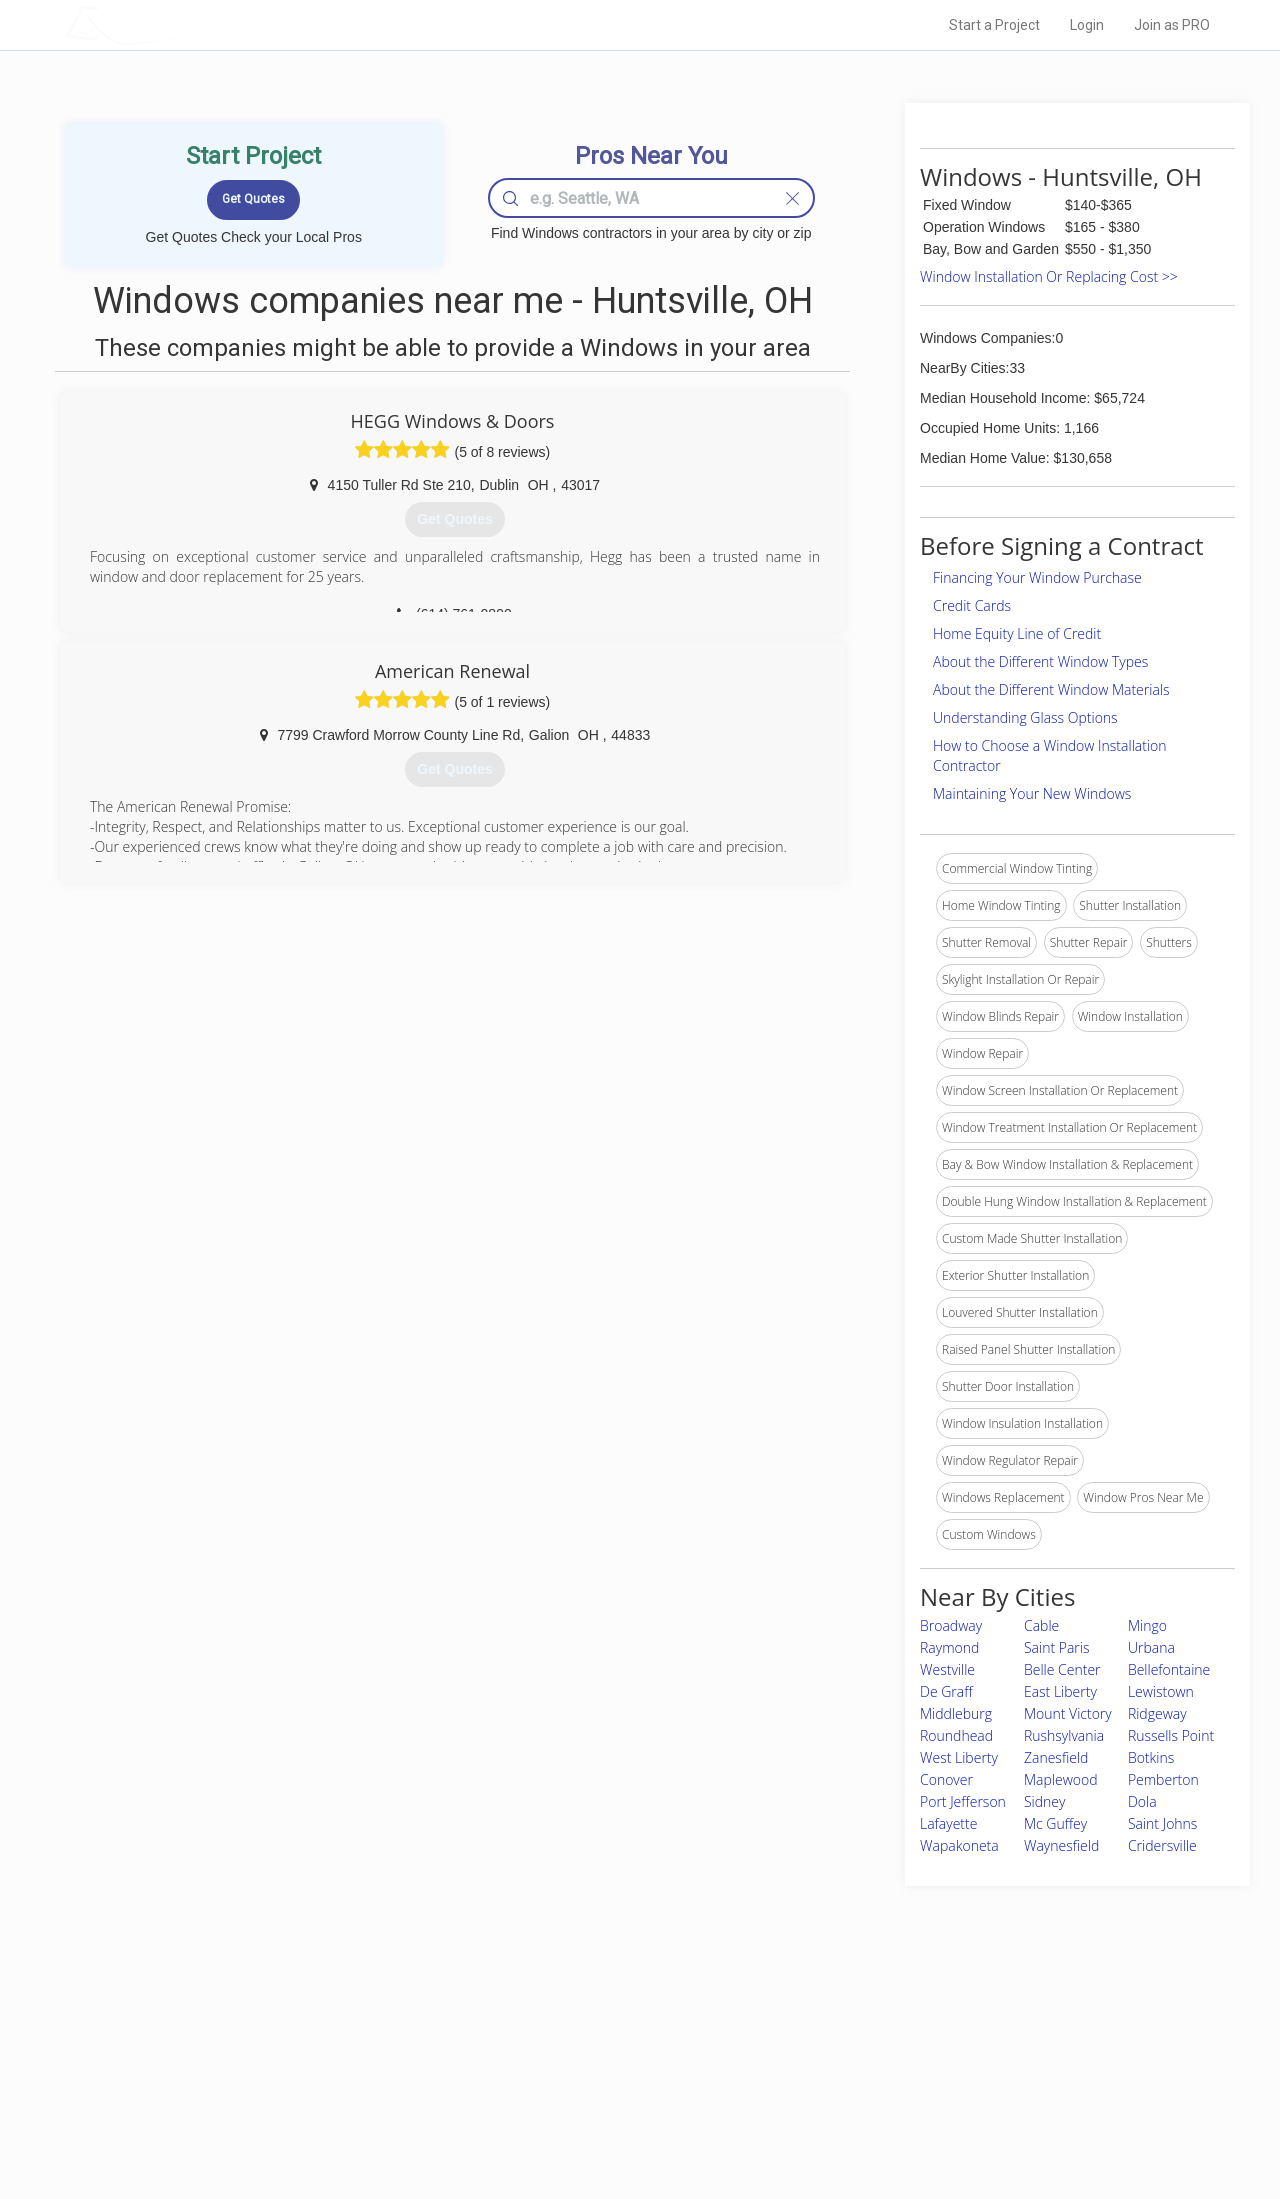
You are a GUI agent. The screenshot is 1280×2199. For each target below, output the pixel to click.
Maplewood (1061, 1779)
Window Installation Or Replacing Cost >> (1049, 276)
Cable (1041, 1625)
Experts (557, 2052)
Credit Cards (972, 605)
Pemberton (1163, 1779)
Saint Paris (1057, 1647)
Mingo (1147, 1625)
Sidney (1045, 1801)
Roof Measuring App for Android (624, 2120)
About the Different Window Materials (1051, 689)
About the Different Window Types (1040, 661)
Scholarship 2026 (919, 2030)
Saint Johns (1163, 1823)
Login (1087, 25)
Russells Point (1171, 1735)
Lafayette (948, 1823)
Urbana (1151, 1647)
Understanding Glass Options (1025, 717)
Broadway (951, 1625)
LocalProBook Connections (946, 2097)
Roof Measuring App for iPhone (622, 2097)
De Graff (946, 1691)
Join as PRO (1172, 25)
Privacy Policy (909, 2052)
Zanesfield (1056, 1757)
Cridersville (1162, 1845)
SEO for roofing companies (944, 2120)
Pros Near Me (296, 2052)
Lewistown (1161, 1691)
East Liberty (1060, 1691)
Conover (946, 1779)
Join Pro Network (583, 2030)
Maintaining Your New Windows (1032, 793)
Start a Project (994, 25)
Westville (947, 1669)
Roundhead (956, 1735)
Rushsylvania (1064, 1735)
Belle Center (1062, 1669)
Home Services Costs (319, 2030)
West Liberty (959, 1757)
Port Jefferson (963, 1801)
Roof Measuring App (592, 2075)
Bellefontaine (1169, 1669)
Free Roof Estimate (312, 2097)
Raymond (949, 1647)
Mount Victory (1068, 1713)
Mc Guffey (1055, 1823)
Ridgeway (1157, 1713)
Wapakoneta (959, 1845)
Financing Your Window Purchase (1037, 577)
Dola (1142, 1801)
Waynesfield (1061, 1845)
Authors (893, 2075)
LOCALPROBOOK (181, 24)
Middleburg (956, 1713)
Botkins (1151, 1757)
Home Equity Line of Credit (1017, 633)
